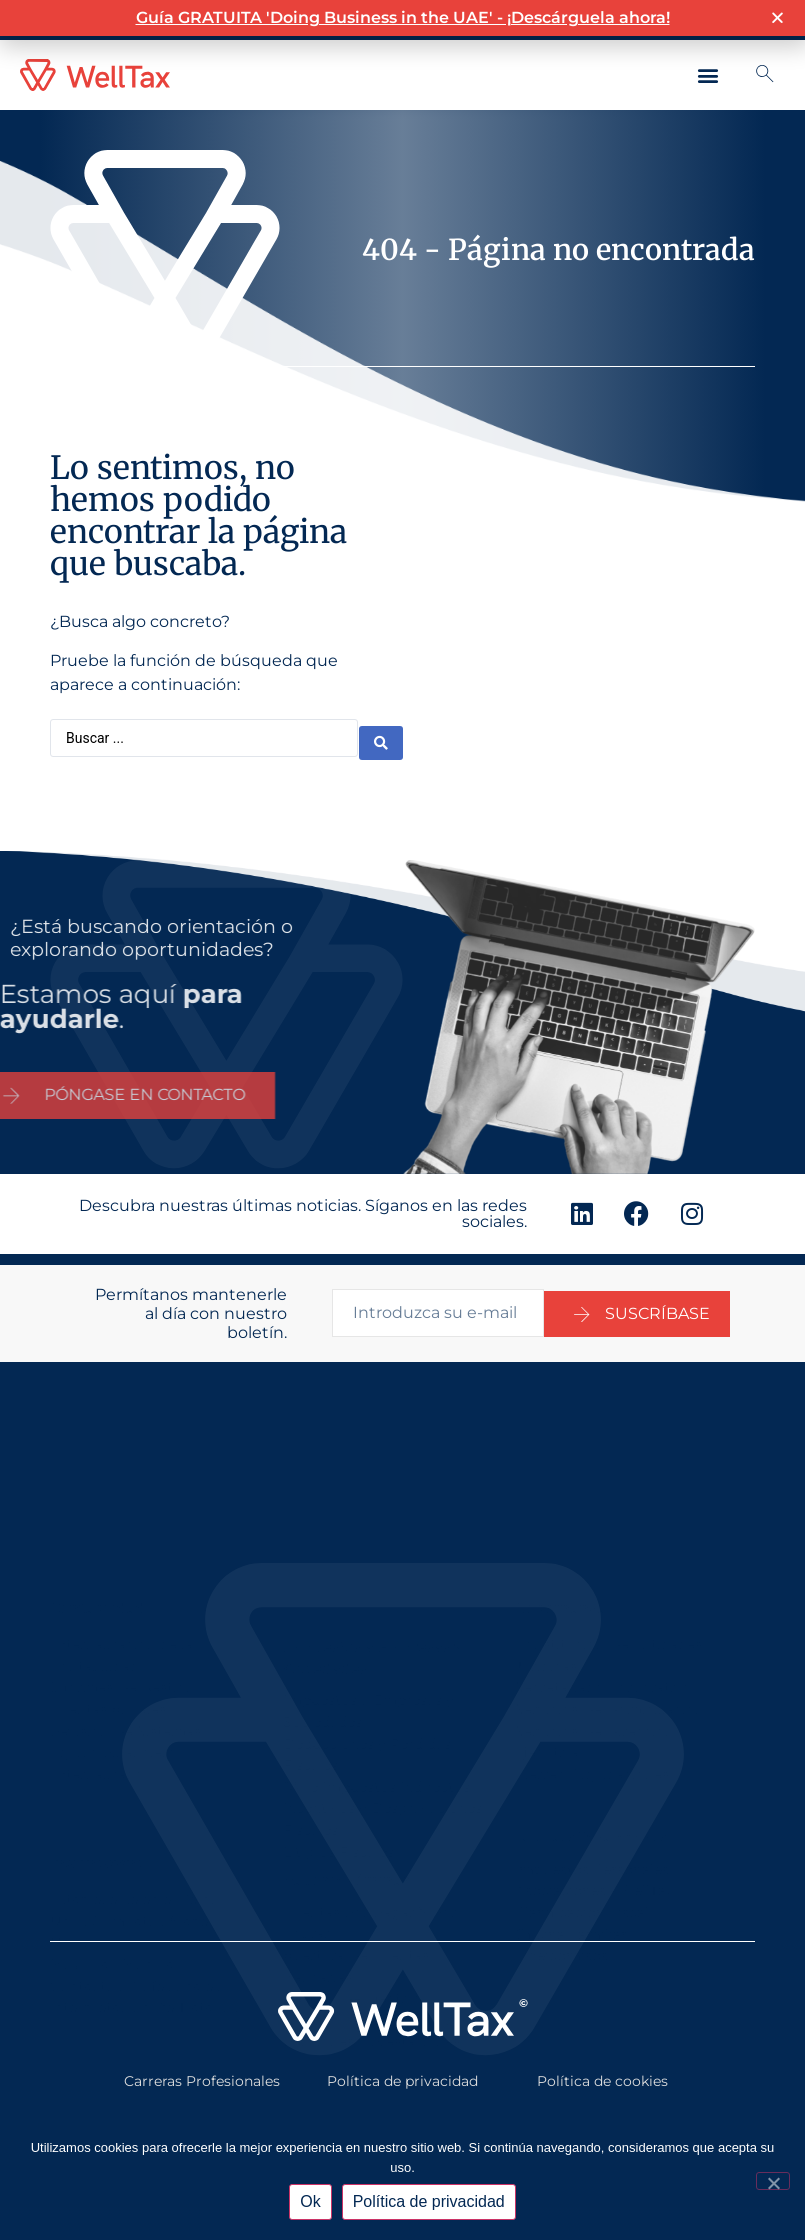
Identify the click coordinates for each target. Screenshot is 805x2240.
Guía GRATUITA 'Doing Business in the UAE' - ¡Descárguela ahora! (403, 15)
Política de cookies (602, 2065)
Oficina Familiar (571, 1868)
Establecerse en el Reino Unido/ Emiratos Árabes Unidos (134, 1845)
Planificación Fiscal (582, 1847)
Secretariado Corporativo (603, 1605)
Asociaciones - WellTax (594, 1825)
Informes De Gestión (122, 1605)
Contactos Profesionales (135, 1911)
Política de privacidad (402, 2065)
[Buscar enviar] (381, 736)
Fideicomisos (561, 1890)
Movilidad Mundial (114, 1889)
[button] (707, 75)
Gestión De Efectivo (352, 1918)
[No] (773, 2181)
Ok (310, 2201)
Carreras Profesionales (202, 2065)
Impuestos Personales (592, 1803)
